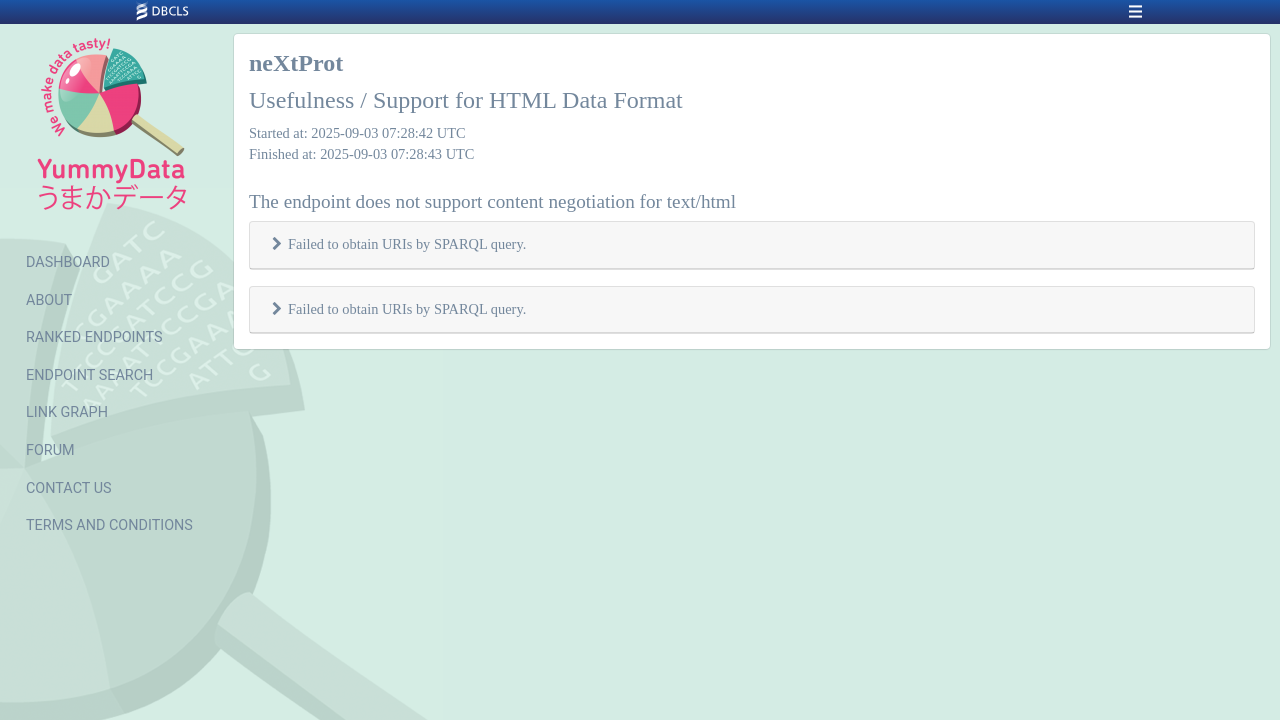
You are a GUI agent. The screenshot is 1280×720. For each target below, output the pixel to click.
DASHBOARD (68, 262)
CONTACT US (69, 488)
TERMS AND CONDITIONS (109, 525)
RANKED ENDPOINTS (94, 337)
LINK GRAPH (67, 412)
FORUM (50, 450)
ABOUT (49, 300)
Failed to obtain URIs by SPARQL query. (407, 244)
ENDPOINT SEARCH (89, 375)
